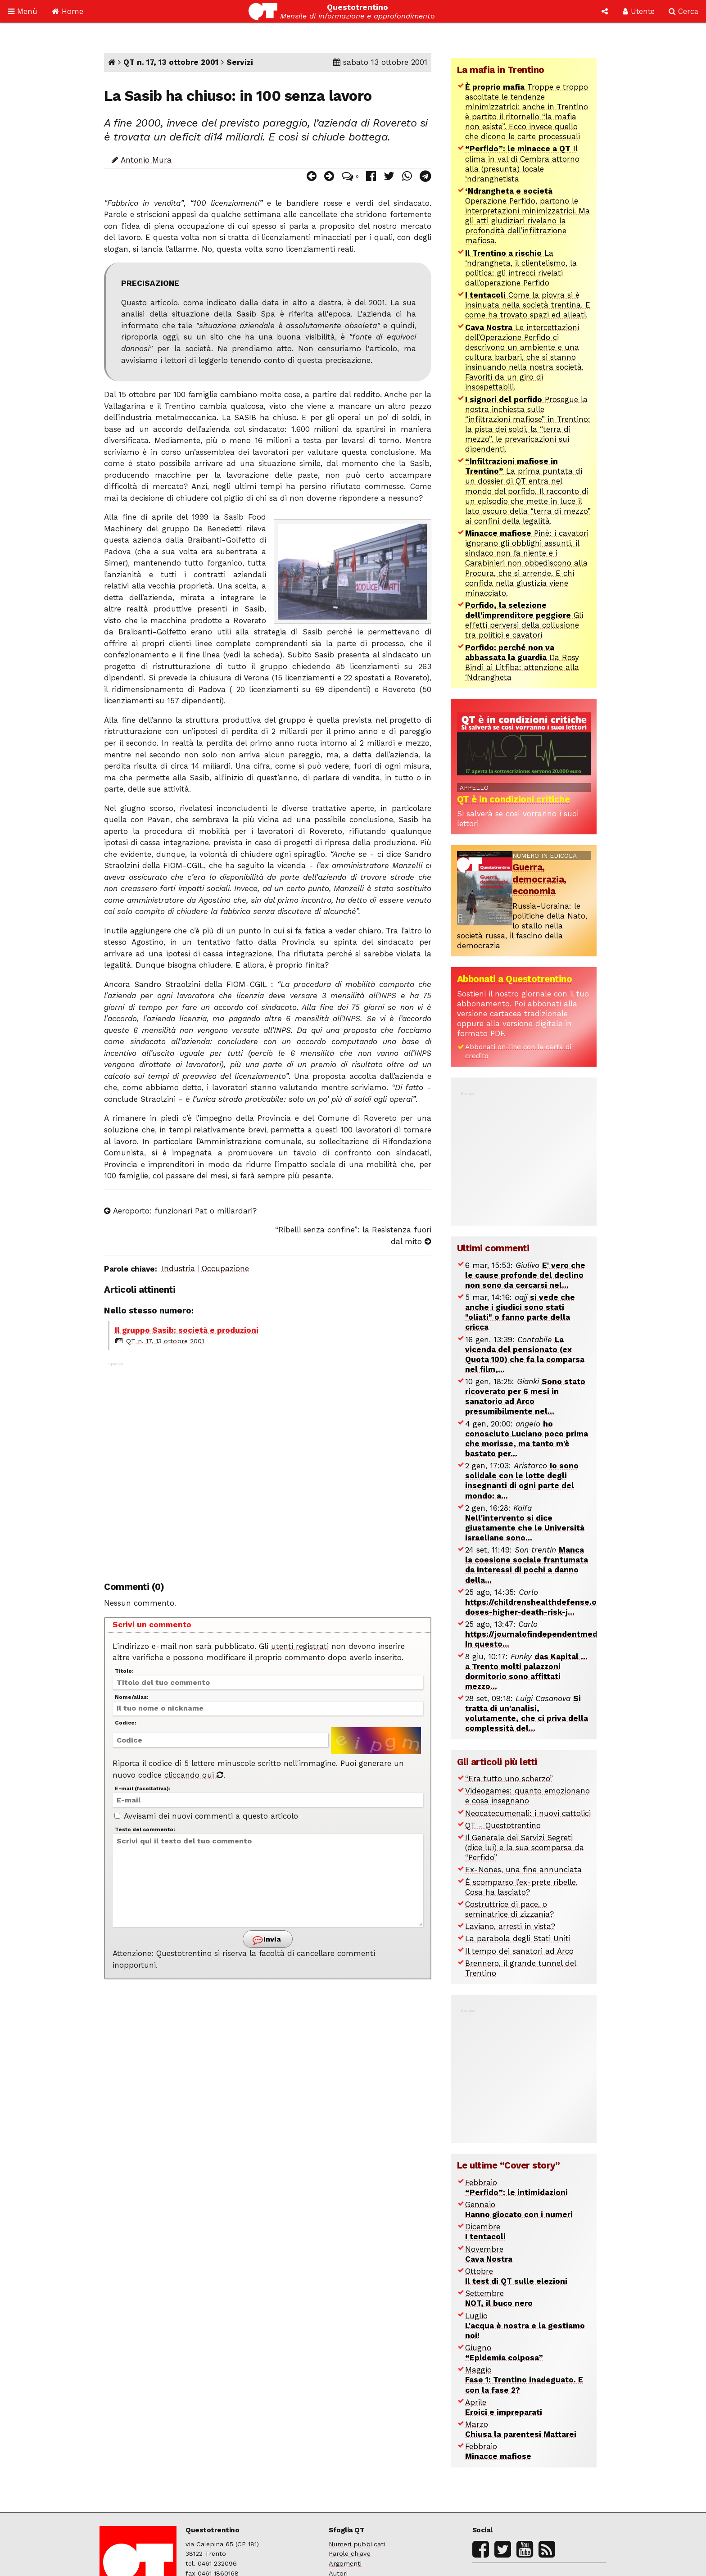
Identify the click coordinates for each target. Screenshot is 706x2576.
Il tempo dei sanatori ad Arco (519, 1951)
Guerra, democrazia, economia (539, 879)
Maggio (524, 2379)
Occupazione (225, 1268)
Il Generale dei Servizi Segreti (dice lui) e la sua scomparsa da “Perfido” (524, 1847)
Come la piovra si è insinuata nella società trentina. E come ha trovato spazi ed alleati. (527, 304)
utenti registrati (300, 1646)
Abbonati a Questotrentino (514, 978)
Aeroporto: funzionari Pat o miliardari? (180, 1210)
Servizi (239, 62)
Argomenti (345, 2563)
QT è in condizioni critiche (513, 799)
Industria (178, 1268)
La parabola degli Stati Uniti (517, 1938)
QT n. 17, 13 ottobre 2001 (170, 62)
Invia (267, 1940)
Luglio (525, 2325)
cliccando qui (193, 1774)
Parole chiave (350, 2554)
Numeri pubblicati (357, 2544)
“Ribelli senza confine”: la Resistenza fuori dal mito (353, 1235)
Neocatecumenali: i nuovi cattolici (528, 1813)
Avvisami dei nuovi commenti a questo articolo (206, 1815)
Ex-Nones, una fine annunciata (523, 1869)
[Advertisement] (267, 1466)
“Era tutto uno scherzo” (509, 1778)
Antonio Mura (146, 159)
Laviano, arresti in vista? (510, 1926)
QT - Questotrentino (503, 1825)
